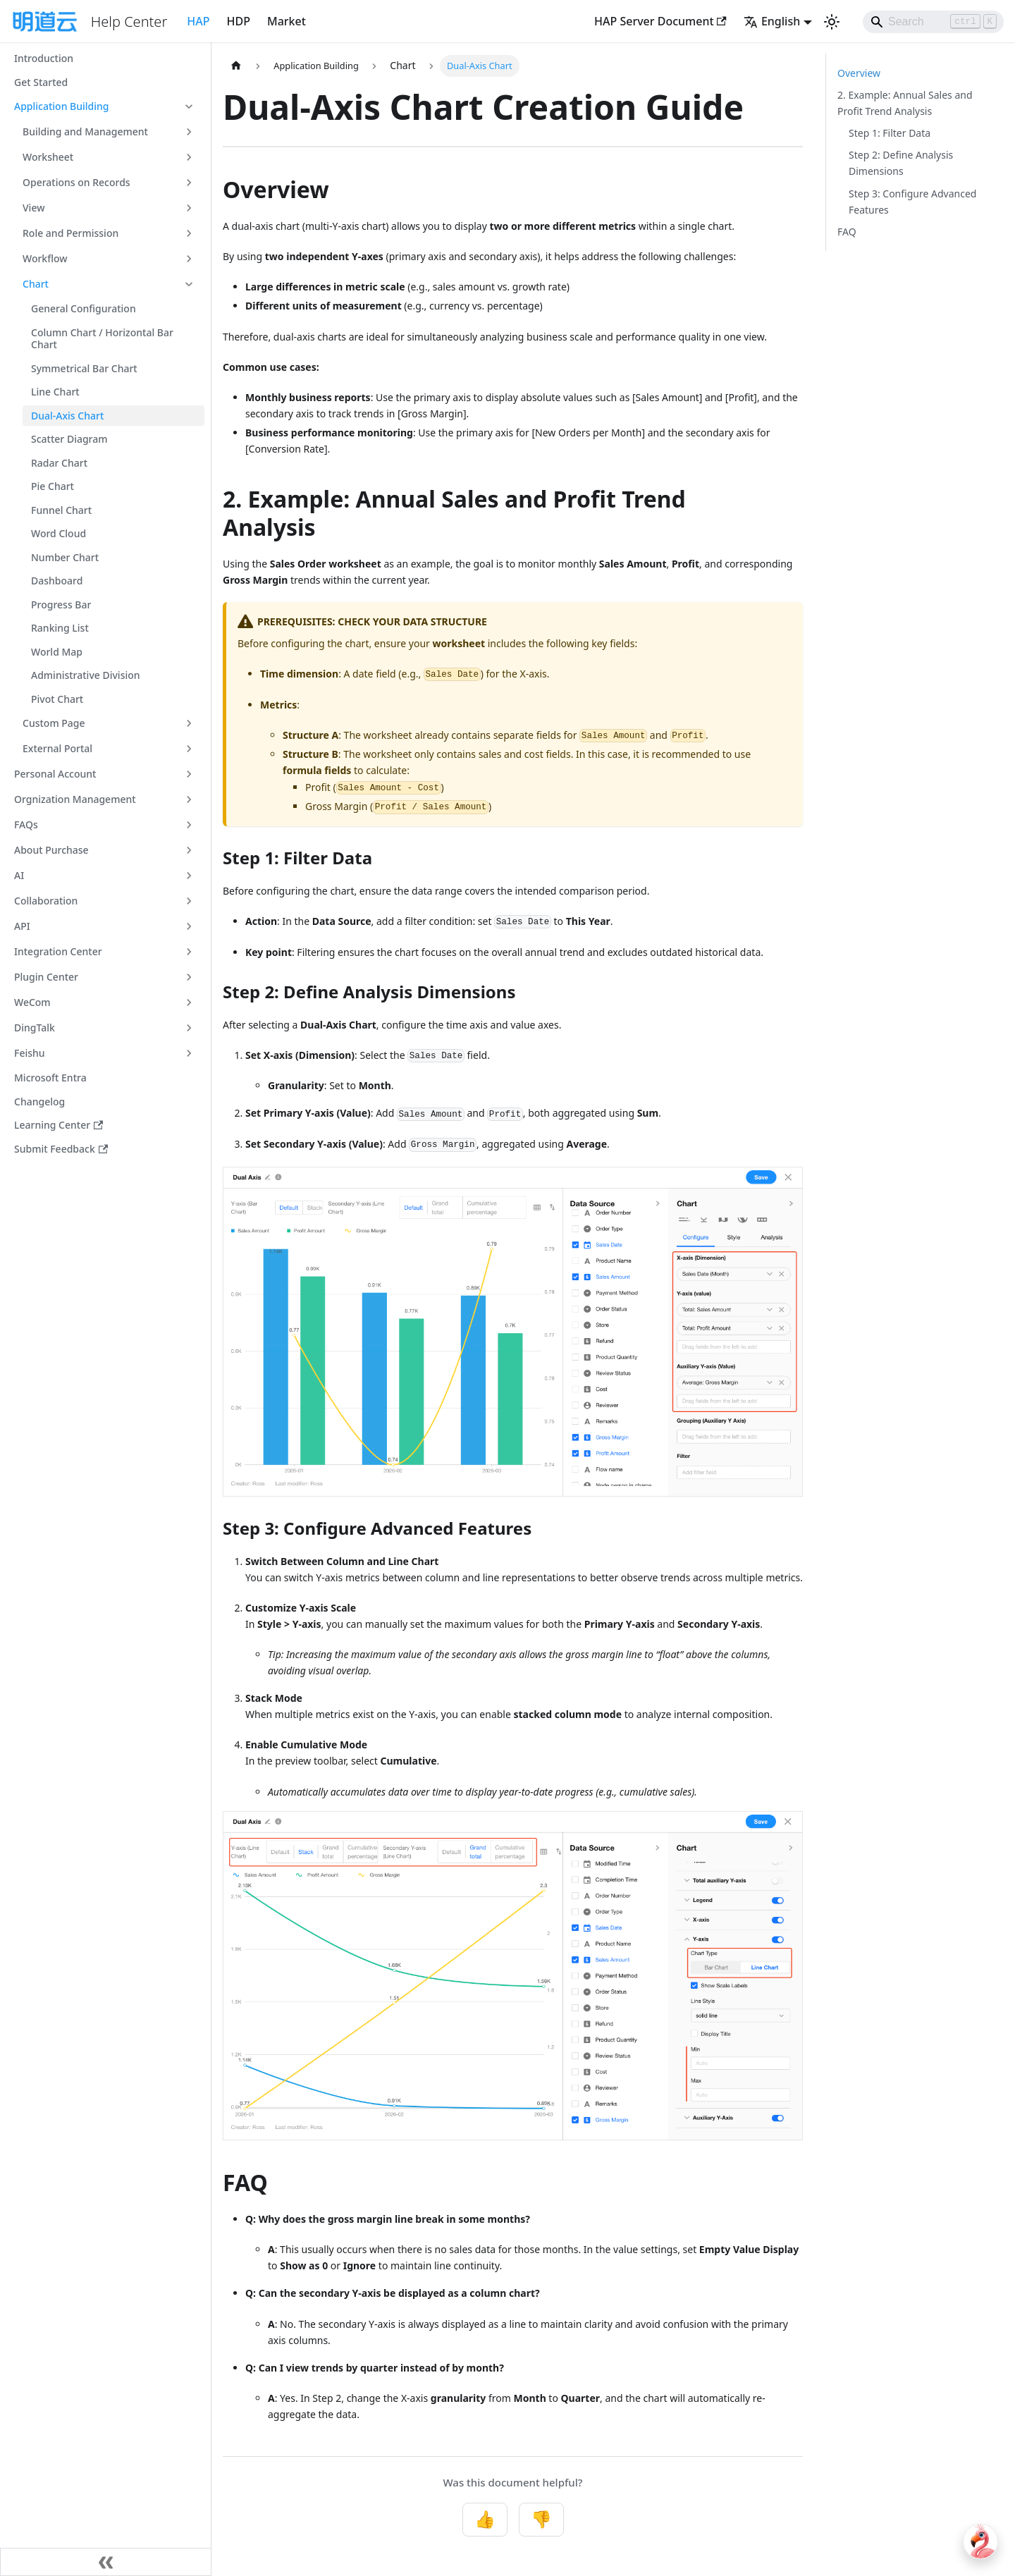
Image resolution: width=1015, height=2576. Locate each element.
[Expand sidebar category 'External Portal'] (188, 748)
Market (286, 21)
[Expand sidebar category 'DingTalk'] (188, 1028)
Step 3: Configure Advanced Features (912, 201)
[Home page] (236, 66)
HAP (198, 21)
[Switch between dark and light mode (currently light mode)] (831, 22)
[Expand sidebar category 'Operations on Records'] (188, 182)
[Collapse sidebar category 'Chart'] (188, 284)
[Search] (933, 22)
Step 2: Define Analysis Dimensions (901, 163)
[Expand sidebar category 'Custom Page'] (188, 723)
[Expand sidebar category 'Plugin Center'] (188, 977)
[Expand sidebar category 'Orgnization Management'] (188, 799)
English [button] (772, 21)
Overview (858, 73)
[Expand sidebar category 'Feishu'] (188, 1053)
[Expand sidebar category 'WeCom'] (188, 1002)
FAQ (846, 231)
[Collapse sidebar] (105, 2562)
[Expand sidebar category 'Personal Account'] (188, 774)
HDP (238, 21)
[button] (105, 106)
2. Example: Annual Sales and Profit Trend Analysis (905, 103)
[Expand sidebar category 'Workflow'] (188, 258)
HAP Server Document (660, 21)
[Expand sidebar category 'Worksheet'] (188, 157)
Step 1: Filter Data (889, 133)
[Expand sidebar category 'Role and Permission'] (188, 233)
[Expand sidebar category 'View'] (188, 208)
